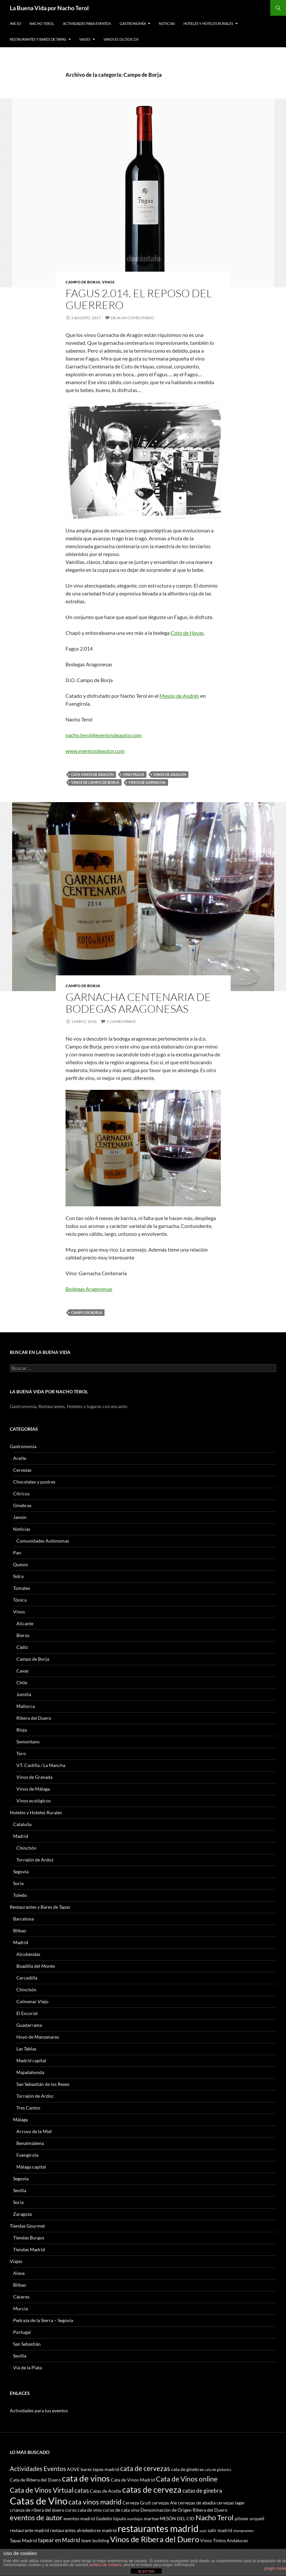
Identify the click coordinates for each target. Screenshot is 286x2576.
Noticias (167, 23)
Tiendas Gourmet (27, 2226)
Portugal (22, 2332)
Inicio (15, 23)
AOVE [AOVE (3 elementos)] (73, 2469)
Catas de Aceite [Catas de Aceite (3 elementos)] (105, 2491)
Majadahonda (30, 2072)
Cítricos (21, 1493)
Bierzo (22, 1635)
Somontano (28, 1741)
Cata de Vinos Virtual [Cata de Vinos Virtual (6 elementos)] (41, 2490)
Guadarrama (29, 2025)
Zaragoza (22, 2214)
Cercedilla (26, 1978)
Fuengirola (27, 2155)
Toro (21, 1753)
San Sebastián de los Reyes (42, 2084)
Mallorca (25, 1706)
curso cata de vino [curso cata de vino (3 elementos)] (83, 2510)
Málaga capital (31, 2167)
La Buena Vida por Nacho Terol (49, 7)
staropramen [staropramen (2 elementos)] (243, 2530)
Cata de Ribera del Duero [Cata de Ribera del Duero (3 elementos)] (35, 2480)
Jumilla (23, 1694)
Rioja (21, 1730)
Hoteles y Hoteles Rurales (208, 23)
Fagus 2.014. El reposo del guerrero (139, 299)
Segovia (21, 1871)
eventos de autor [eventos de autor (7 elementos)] (36, 2517)
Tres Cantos (28, 2107)
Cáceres (21, 2296)
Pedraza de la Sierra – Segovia (43, 2320)
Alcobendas (28, 1954)
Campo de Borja (83, 282)
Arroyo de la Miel (34, 2131)
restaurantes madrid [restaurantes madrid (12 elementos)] (158, 2528)
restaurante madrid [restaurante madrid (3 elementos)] (29, 2530)
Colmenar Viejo (32, 2001)
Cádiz (22, 1647)
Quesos (20, 1564)
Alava (19, 2273)
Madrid (20, 1836)
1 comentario (121, 1021)
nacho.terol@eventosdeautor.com (104, 735)
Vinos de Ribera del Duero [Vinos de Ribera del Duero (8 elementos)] (154, 2539)
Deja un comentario (132, 317)
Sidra (18, 1576)
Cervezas (22, 1470)
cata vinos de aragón (92, 774)
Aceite (19, 1458)
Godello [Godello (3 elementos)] (104, 2518)
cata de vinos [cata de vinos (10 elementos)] (86, 2478)
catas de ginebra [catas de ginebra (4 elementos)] (202, 2490)
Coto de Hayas (187, 633)
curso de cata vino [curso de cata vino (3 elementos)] (121, 2510)
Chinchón (26, 1848)
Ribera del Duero (33, 1718)
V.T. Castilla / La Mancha (40, 1765)
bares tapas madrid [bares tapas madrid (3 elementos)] (100, 2469)
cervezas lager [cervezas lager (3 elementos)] (231, 2502)
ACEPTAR (146, 2571)
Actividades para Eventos (87, 23)
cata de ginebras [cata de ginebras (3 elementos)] (187, 2469)
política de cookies (105, 2565)
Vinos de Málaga (33, 1789)
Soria (18, 1883)
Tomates (21, 1588)
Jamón (20, 1517)
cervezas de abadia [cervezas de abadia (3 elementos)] (197, 2502)
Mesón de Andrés (179, 696)
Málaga (20, 2119)
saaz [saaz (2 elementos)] (203, 2530)
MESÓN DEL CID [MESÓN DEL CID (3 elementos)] (177, 2518)
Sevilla (19, 2190)
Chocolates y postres (34, 1482)
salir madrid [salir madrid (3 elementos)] (220, 2530)
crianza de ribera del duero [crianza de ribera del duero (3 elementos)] (37, 2510)
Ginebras (22, 1505)
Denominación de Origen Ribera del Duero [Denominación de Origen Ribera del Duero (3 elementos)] (184, 2510)
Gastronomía (133, 23)
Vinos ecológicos (121, 39)
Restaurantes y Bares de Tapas (38, 39)
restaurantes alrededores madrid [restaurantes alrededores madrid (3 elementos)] (83, 2530)
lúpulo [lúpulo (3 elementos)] (119, 2518)
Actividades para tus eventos (39, 2410)
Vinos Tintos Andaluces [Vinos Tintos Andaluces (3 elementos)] (224, 2540)
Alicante (24, 1623)
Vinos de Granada (34, 1777)
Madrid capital (31, 2060)
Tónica (20, 1600)
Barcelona (23, 1919)
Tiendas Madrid (29, 2249)
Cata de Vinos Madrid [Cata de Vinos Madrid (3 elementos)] (133, 2480)
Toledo (20, 1895)
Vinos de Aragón (169, 774)
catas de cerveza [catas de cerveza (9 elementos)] (151, 2489)
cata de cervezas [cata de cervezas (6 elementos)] (145, 2468)
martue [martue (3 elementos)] (151, 2518)
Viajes (84, 39)
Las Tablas (26, 2048)
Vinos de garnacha (147, 782)
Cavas (22, 1670)
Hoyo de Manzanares (37, 2037)
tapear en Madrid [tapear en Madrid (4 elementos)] (59, 2540)
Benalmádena (30, 2143)
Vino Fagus (133, 774)
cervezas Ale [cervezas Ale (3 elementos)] (164, 2502)
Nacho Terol (41, 23)
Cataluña (22, 1824)
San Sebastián (27, 2344)
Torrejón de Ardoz (34, 1859)
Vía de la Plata (27, 2367)
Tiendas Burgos (28, 2237)
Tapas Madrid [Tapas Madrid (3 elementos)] (23, 2540)
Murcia (20, 2308)
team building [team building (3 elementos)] (95, 2540)
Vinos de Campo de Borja (95, 782)
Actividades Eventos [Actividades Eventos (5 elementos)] (38, 2468)
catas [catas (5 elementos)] (81, 2490)
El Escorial (27, 2013)
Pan (17, 1552)
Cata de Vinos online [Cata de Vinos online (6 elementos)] (187, 2479)
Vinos (108, 282)
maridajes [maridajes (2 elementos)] (135, 2519)
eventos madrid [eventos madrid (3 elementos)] (79, 2518)
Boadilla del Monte (35, 1966)
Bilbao (19, 1930)
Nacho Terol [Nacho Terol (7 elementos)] (215, 2517)
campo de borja (86, 1312)
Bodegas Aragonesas (89, 1289)
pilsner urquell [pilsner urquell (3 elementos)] (249, 2518)
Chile (21, 1682)
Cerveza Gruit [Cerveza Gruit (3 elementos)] (137, 2502)
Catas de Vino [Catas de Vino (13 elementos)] (38, 2500)
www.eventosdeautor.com (95, 751)
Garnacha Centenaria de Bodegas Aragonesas (138, 1002)
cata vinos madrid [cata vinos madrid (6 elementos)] (95, 2502)
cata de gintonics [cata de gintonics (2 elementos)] (218, 2469)
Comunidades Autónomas (42, 1541)
